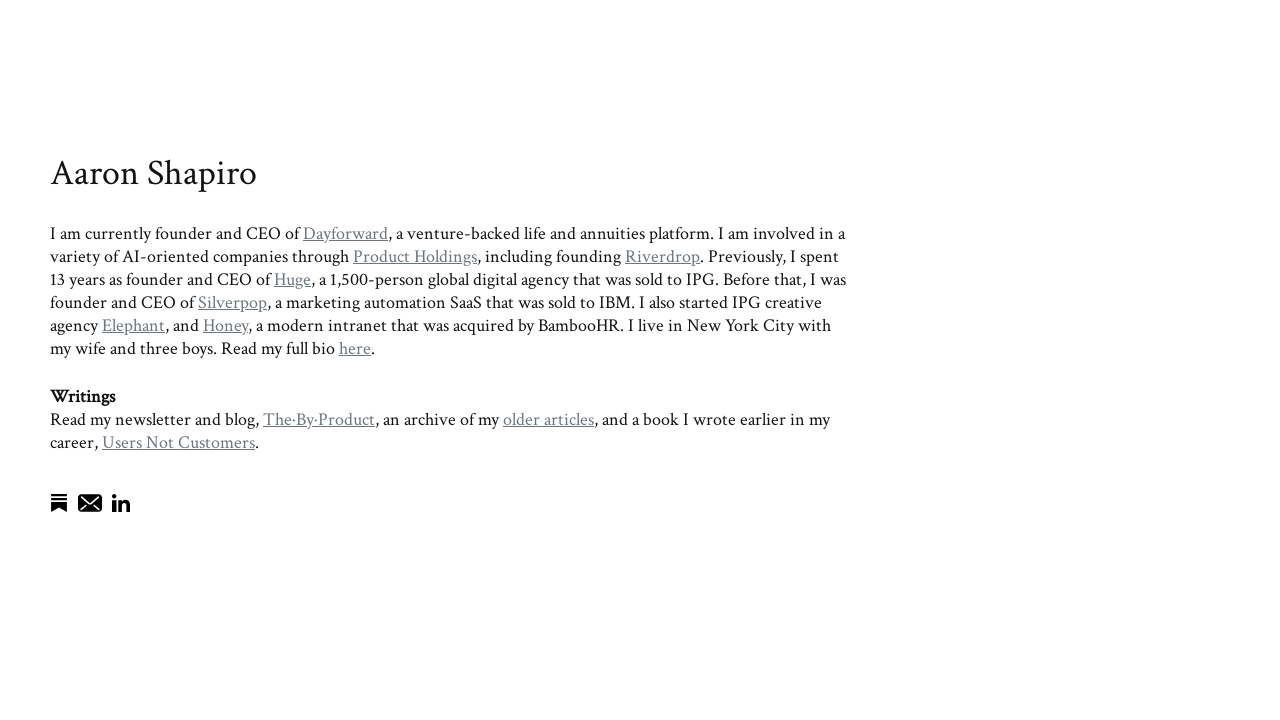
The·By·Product (319, 419)
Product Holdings (415, 256)
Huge (292, 279)
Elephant (133, 325)
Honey (225, 325)
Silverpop (232, 302)
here (355, 348)
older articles (548, 419)
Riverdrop (662, 256)
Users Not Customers (178, 442)
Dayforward (345, 233)
